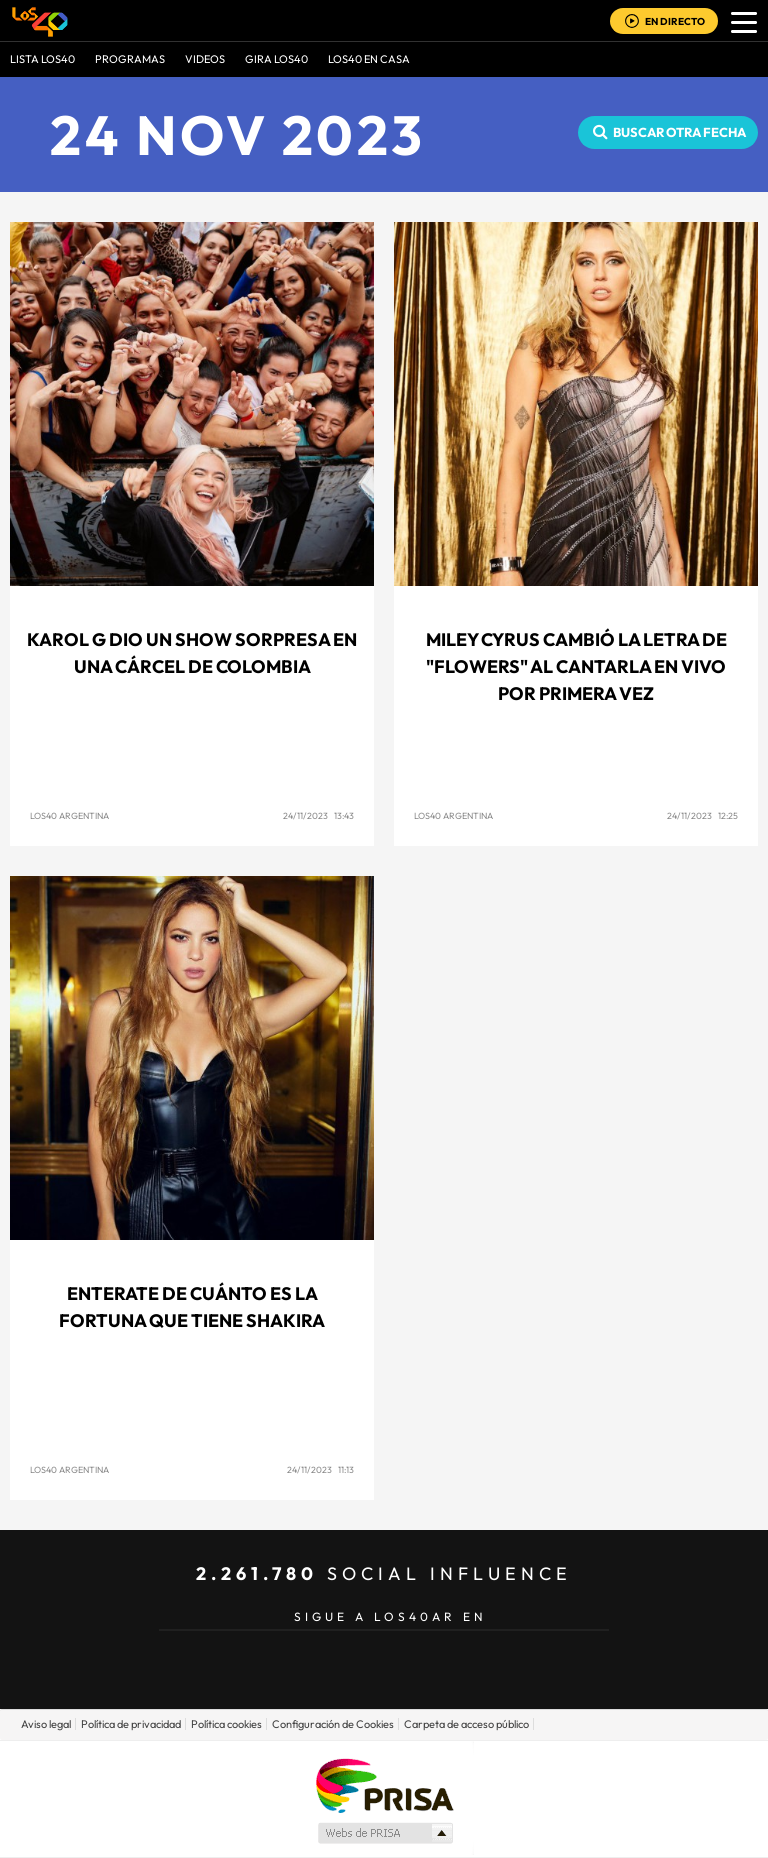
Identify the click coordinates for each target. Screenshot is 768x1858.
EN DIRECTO (675, 21)
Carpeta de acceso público (466, 1724)
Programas (130, 59)
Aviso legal (46, 1724)
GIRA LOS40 (276, 59)
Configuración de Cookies (333, 1724)
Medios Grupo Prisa (384, 1833)
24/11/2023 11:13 (320, 1469)
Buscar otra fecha (679, 132)
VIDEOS (205, 59)
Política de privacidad (131, 1724)
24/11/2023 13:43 (318, 815)
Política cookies (226, 1724)
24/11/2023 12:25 (702, 815)
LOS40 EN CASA (369, 59)
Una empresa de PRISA (384, 1784)
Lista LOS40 (42, 59)
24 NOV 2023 (238, 134)
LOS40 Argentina (69, 815)
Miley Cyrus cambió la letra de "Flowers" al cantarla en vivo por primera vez (576, 666)
